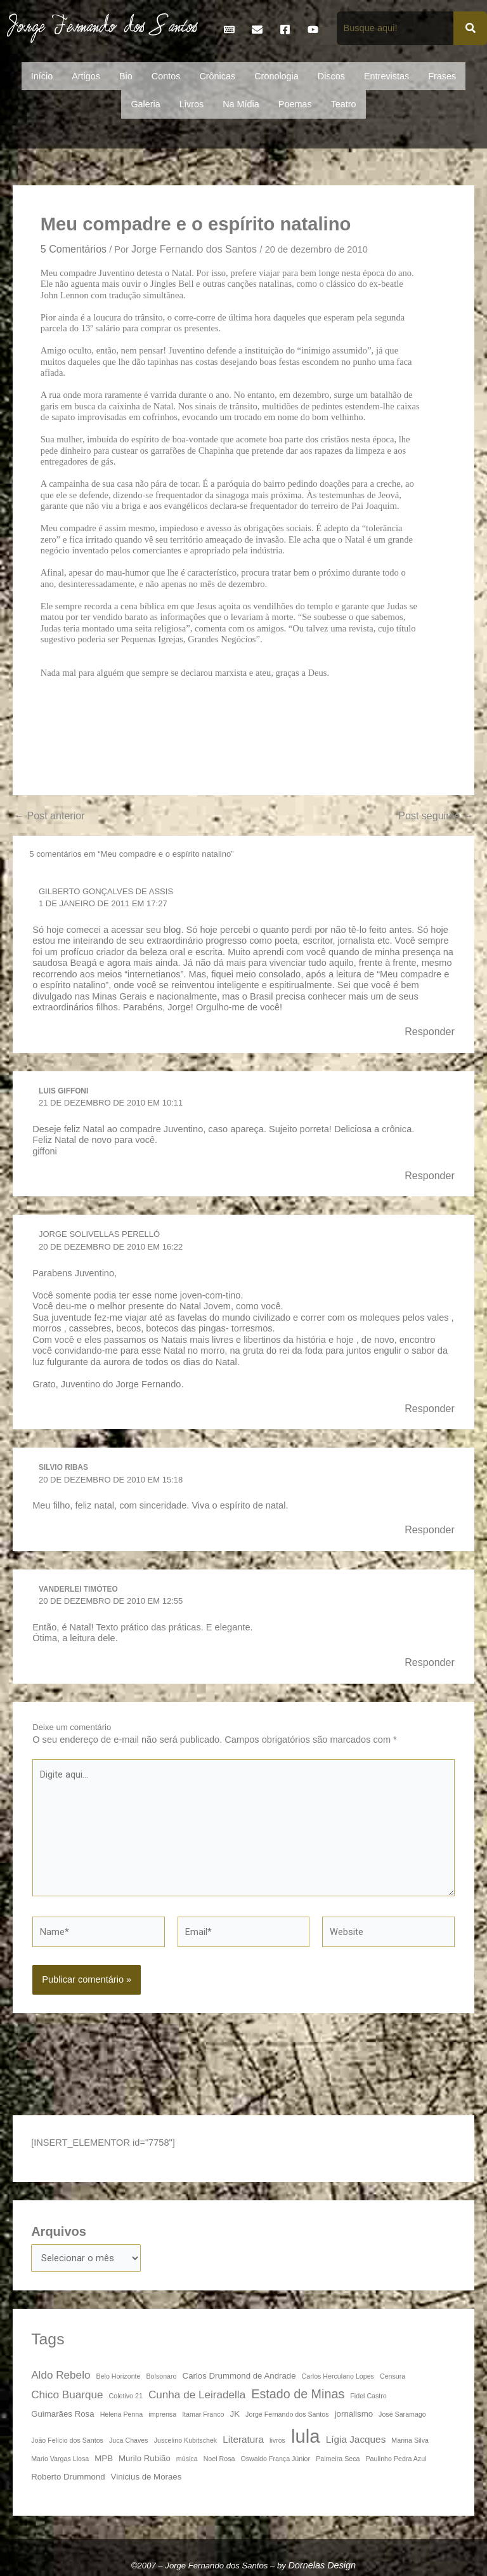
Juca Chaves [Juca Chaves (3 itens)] (128, 2440)
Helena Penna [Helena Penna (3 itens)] (121, 2414)
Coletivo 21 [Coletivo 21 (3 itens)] (126, 2395)
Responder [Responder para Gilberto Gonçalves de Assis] (430, 1031)
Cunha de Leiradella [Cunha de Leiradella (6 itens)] (196, 2394)
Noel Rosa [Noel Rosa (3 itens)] (219, 2458)
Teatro (343, 104)
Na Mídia (241, 104)
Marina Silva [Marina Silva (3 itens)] (410, 2440)
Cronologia (276, 76)
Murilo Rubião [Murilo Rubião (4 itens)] (145, 2458)
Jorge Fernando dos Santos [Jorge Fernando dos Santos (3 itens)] (287, 2414)
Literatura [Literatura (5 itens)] (243, 2439)
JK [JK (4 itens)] (235, 2414)
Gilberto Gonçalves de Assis (106, 891)
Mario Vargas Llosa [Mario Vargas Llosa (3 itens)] (60, 2458)
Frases (442, 76)
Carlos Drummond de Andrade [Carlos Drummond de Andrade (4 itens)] (239, 2376)
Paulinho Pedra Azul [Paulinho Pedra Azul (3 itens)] (396, 2458)
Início (42, 76)
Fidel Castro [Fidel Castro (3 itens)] (368, 2395)
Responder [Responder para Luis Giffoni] (430, 1175)
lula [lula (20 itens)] (305, 2436)
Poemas (295, 104)
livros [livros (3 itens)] (277, 2440)
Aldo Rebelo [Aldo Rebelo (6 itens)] (60, 2374)
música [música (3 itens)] (187, 2458)
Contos (166, 76)
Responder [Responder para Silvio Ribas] (430, 1529)
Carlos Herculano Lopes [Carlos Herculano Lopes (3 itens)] (338, 2376)
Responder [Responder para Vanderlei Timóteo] (430, 1662)
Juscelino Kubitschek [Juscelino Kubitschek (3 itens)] (186, 2440)
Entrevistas (386, 76)
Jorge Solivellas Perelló (99, 1234)
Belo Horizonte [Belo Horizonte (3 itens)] (118, 2376)
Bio (126, 76)
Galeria (145, 104)
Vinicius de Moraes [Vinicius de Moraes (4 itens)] (146, 2476)
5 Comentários (74, 248)
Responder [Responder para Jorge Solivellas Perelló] (430, 1408)
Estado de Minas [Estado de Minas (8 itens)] (297, 2393)
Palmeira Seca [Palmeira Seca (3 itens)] (338, 2458)
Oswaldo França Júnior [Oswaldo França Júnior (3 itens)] (276, 2458)
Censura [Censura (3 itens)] (392, 2376)
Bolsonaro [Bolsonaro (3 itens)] (161, 2376)
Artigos (86, 76)
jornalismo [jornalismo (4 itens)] (354, 2414)
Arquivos (58, 2231)
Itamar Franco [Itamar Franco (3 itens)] (203, 2414)
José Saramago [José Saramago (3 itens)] (402, 2414)
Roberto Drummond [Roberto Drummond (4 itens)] (68, 2476)
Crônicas (217, 76)
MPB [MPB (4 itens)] (103, 2458)
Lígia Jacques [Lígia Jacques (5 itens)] (356, 2439)
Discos (331, 76)
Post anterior (49, 815)
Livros (191, 104)
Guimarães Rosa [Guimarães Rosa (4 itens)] (62, 2414)
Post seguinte (435, 815)
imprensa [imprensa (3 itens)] (162, 2414)
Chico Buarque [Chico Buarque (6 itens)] (67, 2394)
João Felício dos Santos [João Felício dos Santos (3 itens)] (67, 2440)
